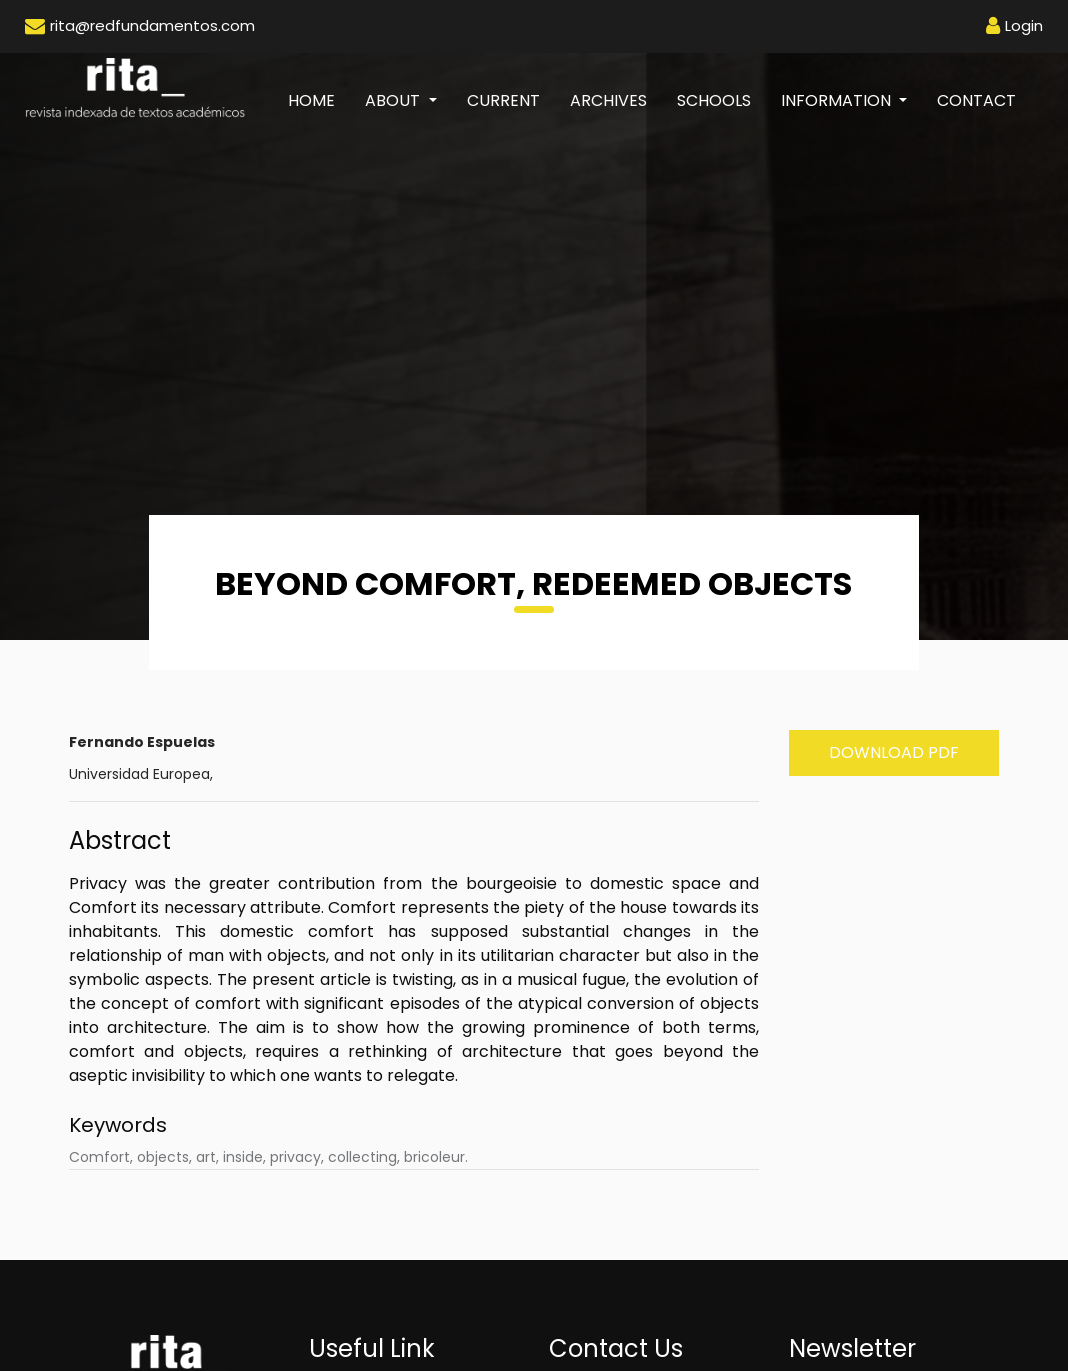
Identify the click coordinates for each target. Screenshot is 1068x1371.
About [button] (394, 100)
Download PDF (894, 752)
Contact (976, 100)
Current (503, 100)
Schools (714, 100)
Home (319, 100)
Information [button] (838, 100)
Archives (608, 100)
